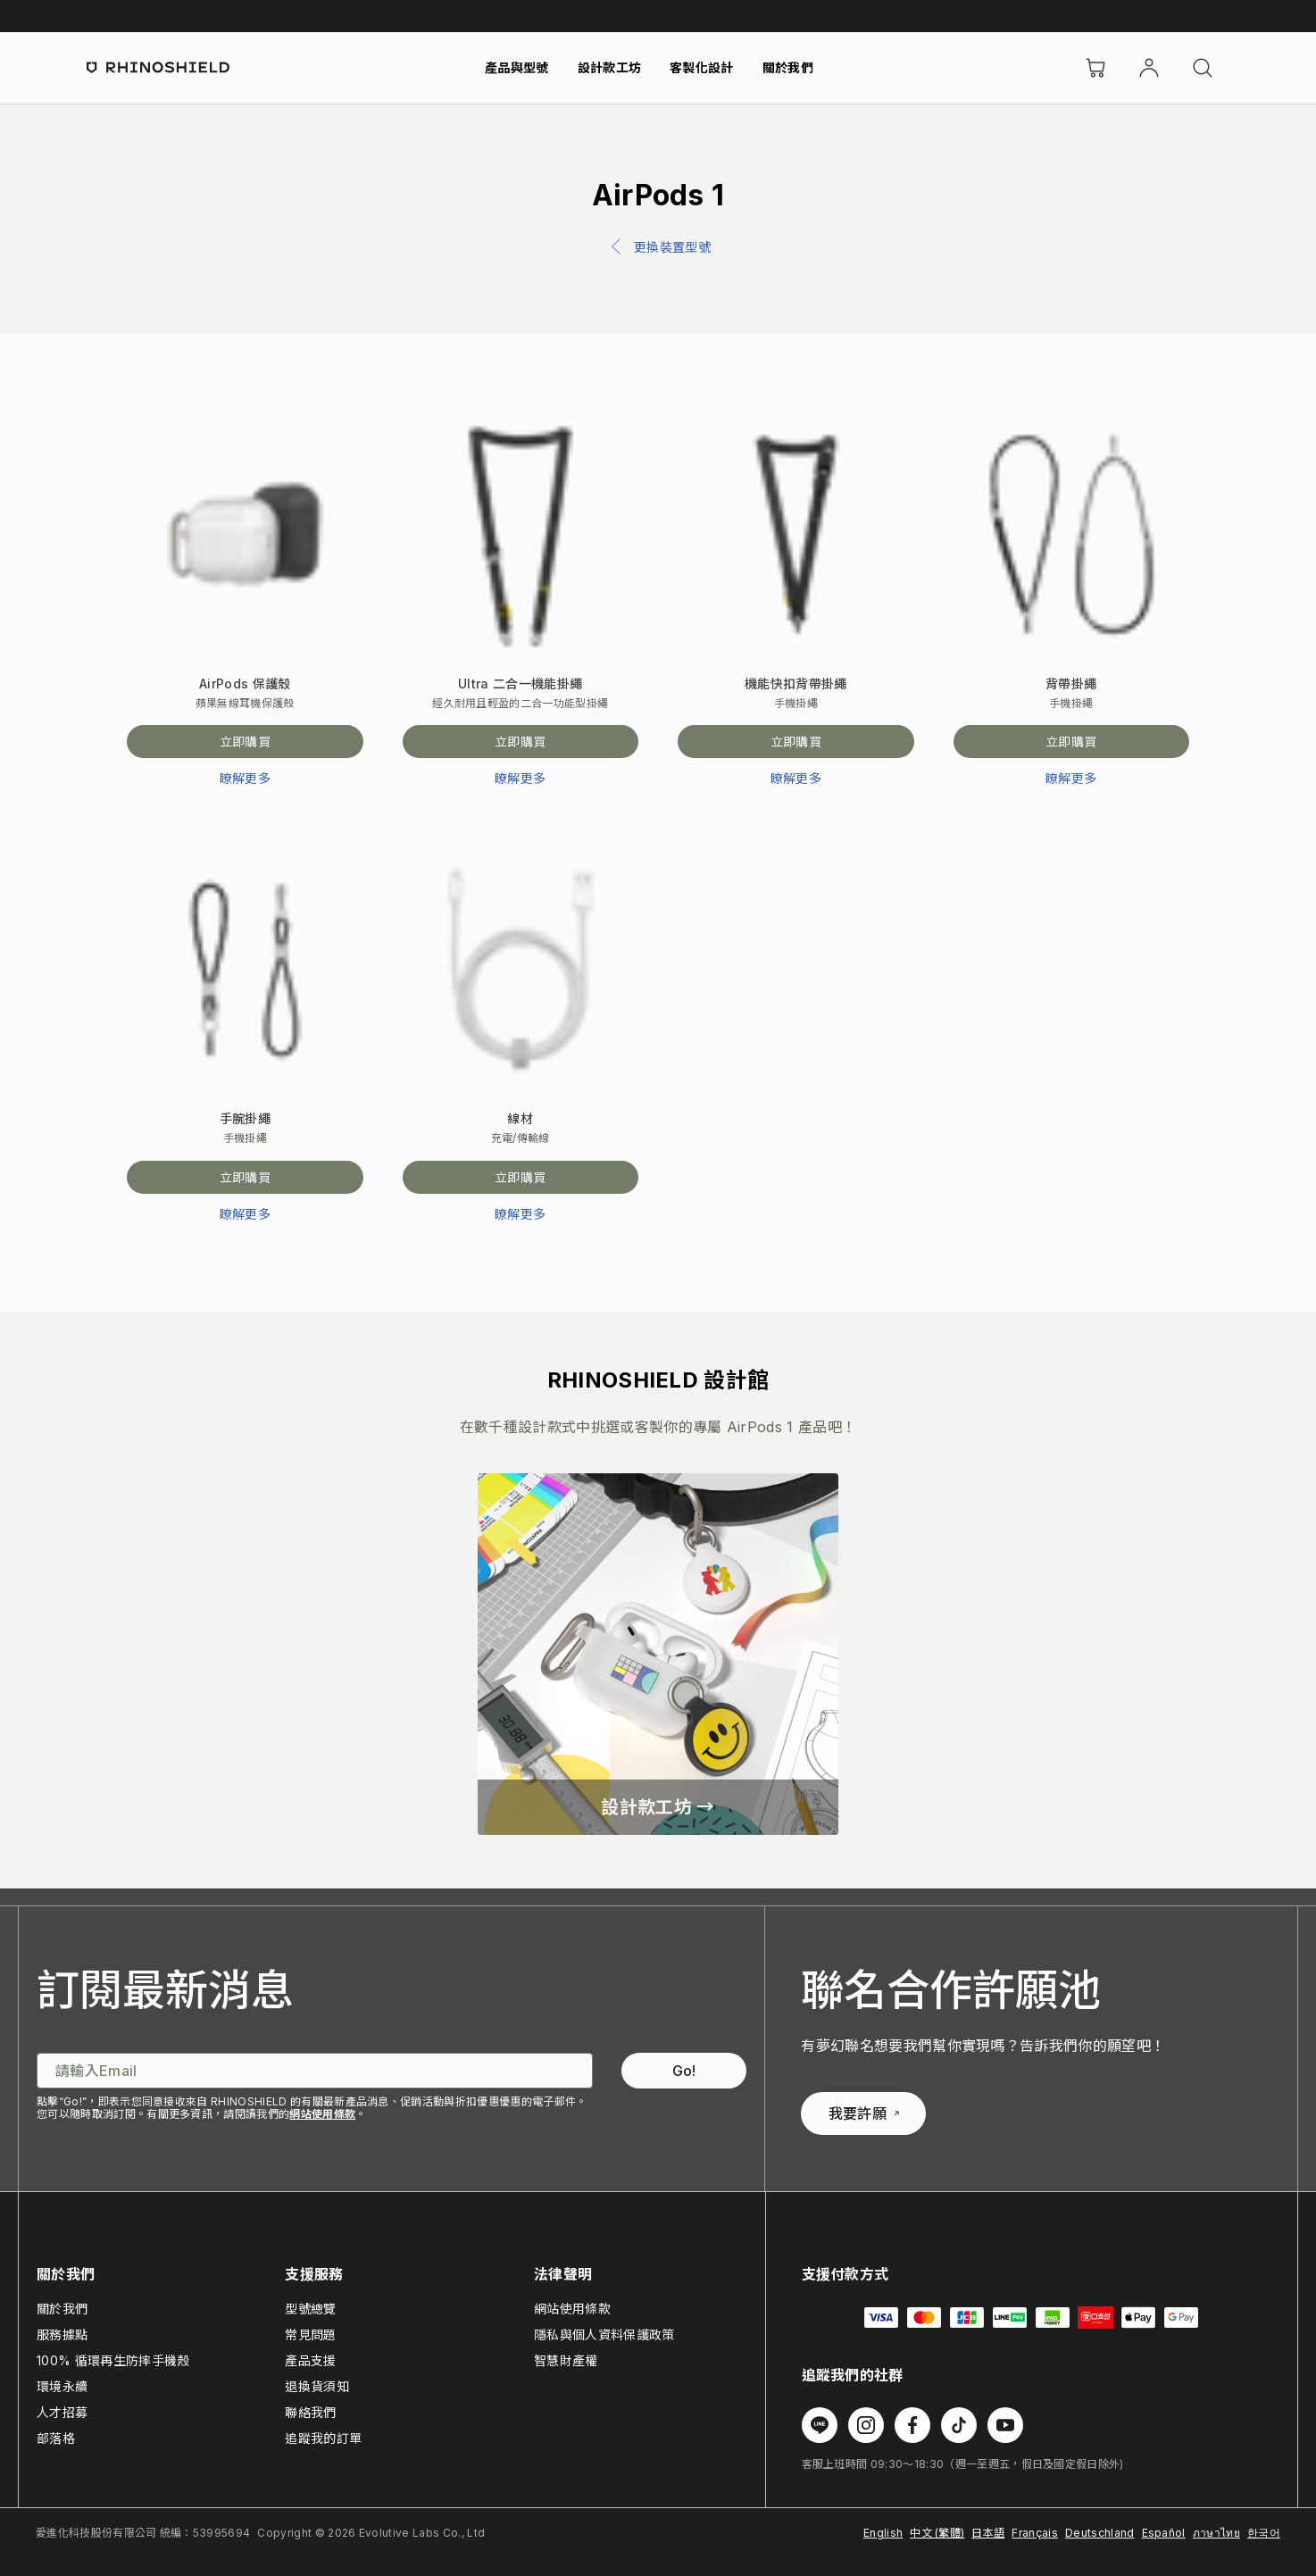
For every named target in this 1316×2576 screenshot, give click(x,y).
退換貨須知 (317, 2386)
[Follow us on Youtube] (1005, 2425)
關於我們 (787, 67)
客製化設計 (702, 67)
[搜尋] (1202, 68)
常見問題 (310, 2334)
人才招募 (62, 2412)
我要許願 (864, 2113)
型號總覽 (310, 2308)
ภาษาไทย (1216, 2532)
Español (1164, 2532)
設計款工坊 (610, 67)
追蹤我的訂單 (323, 2438)
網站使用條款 (322, 2114)
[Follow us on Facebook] (912, 2425)
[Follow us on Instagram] (866, 2425)
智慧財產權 (566, 2360)
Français (1035, 2532)
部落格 (56, 2438)
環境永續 (62, 2386)
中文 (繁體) (937, 2532)
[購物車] (1095, 68)
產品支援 (310, 2360)
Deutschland (1100, 2532)
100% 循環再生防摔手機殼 (113, 2360)
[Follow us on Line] (819, 2425)
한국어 (1263, 2532)
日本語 (987, 2532)
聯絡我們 (310, 2412)
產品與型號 (517, 67)
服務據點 (62, 2334)
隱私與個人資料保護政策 (604, 2334)
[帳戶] (1149, 68)
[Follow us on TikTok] (959, 2425)
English (883, 2532)
